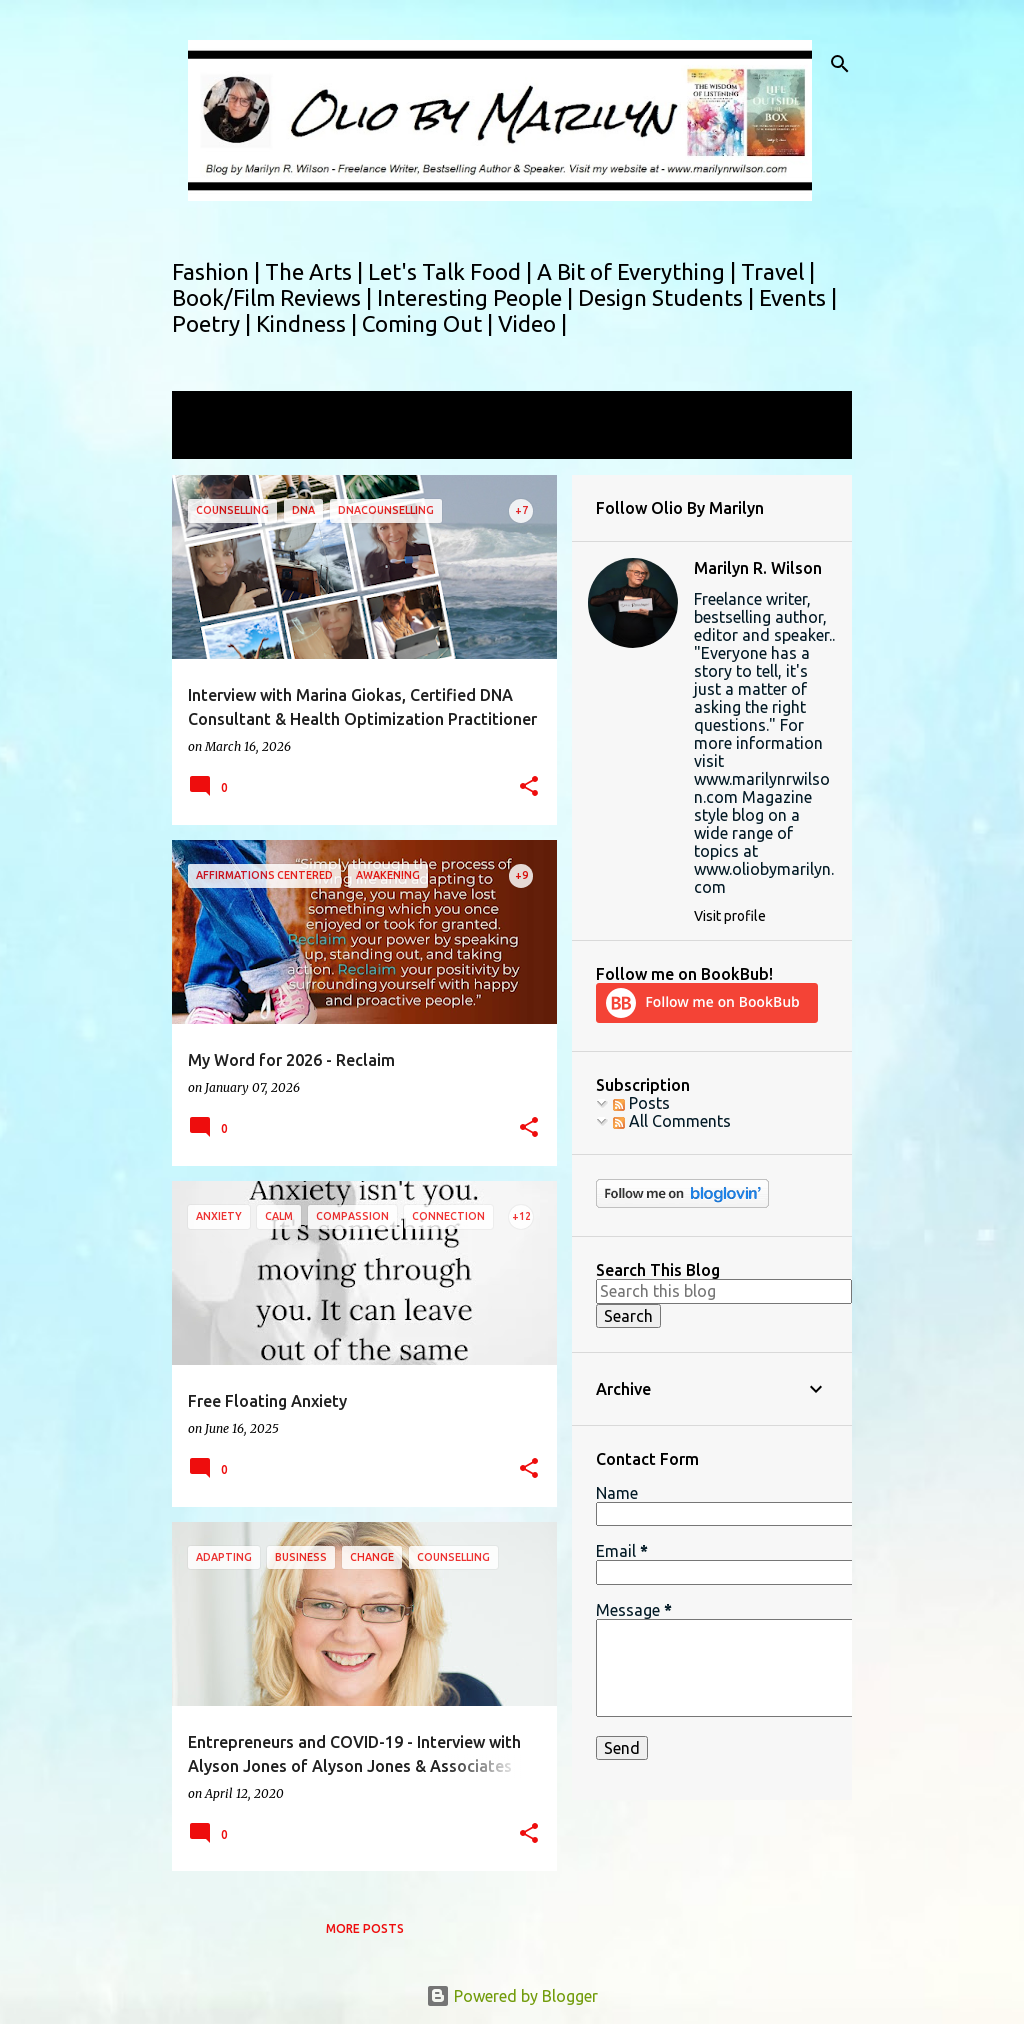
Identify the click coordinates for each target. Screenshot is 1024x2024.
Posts (641, 1103)
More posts (365, 1928)
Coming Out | (430, 323)
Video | (532, 323)
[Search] (840, 64)
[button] (529, 787)
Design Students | (668, 297)
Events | (798, 297)
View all (214, 440)
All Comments (672, 1121)
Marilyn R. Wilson (758, 568)
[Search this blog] (724, 1291)
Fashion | (218, 271)
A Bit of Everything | (639, 271)
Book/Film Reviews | (274, 297)
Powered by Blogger (512, 1996)
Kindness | (309, 323)
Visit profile (730, 916)
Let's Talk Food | (452, 271)
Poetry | (214, 323)
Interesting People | (477, 297)
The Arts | (316, 271)
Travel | (778, 271)
